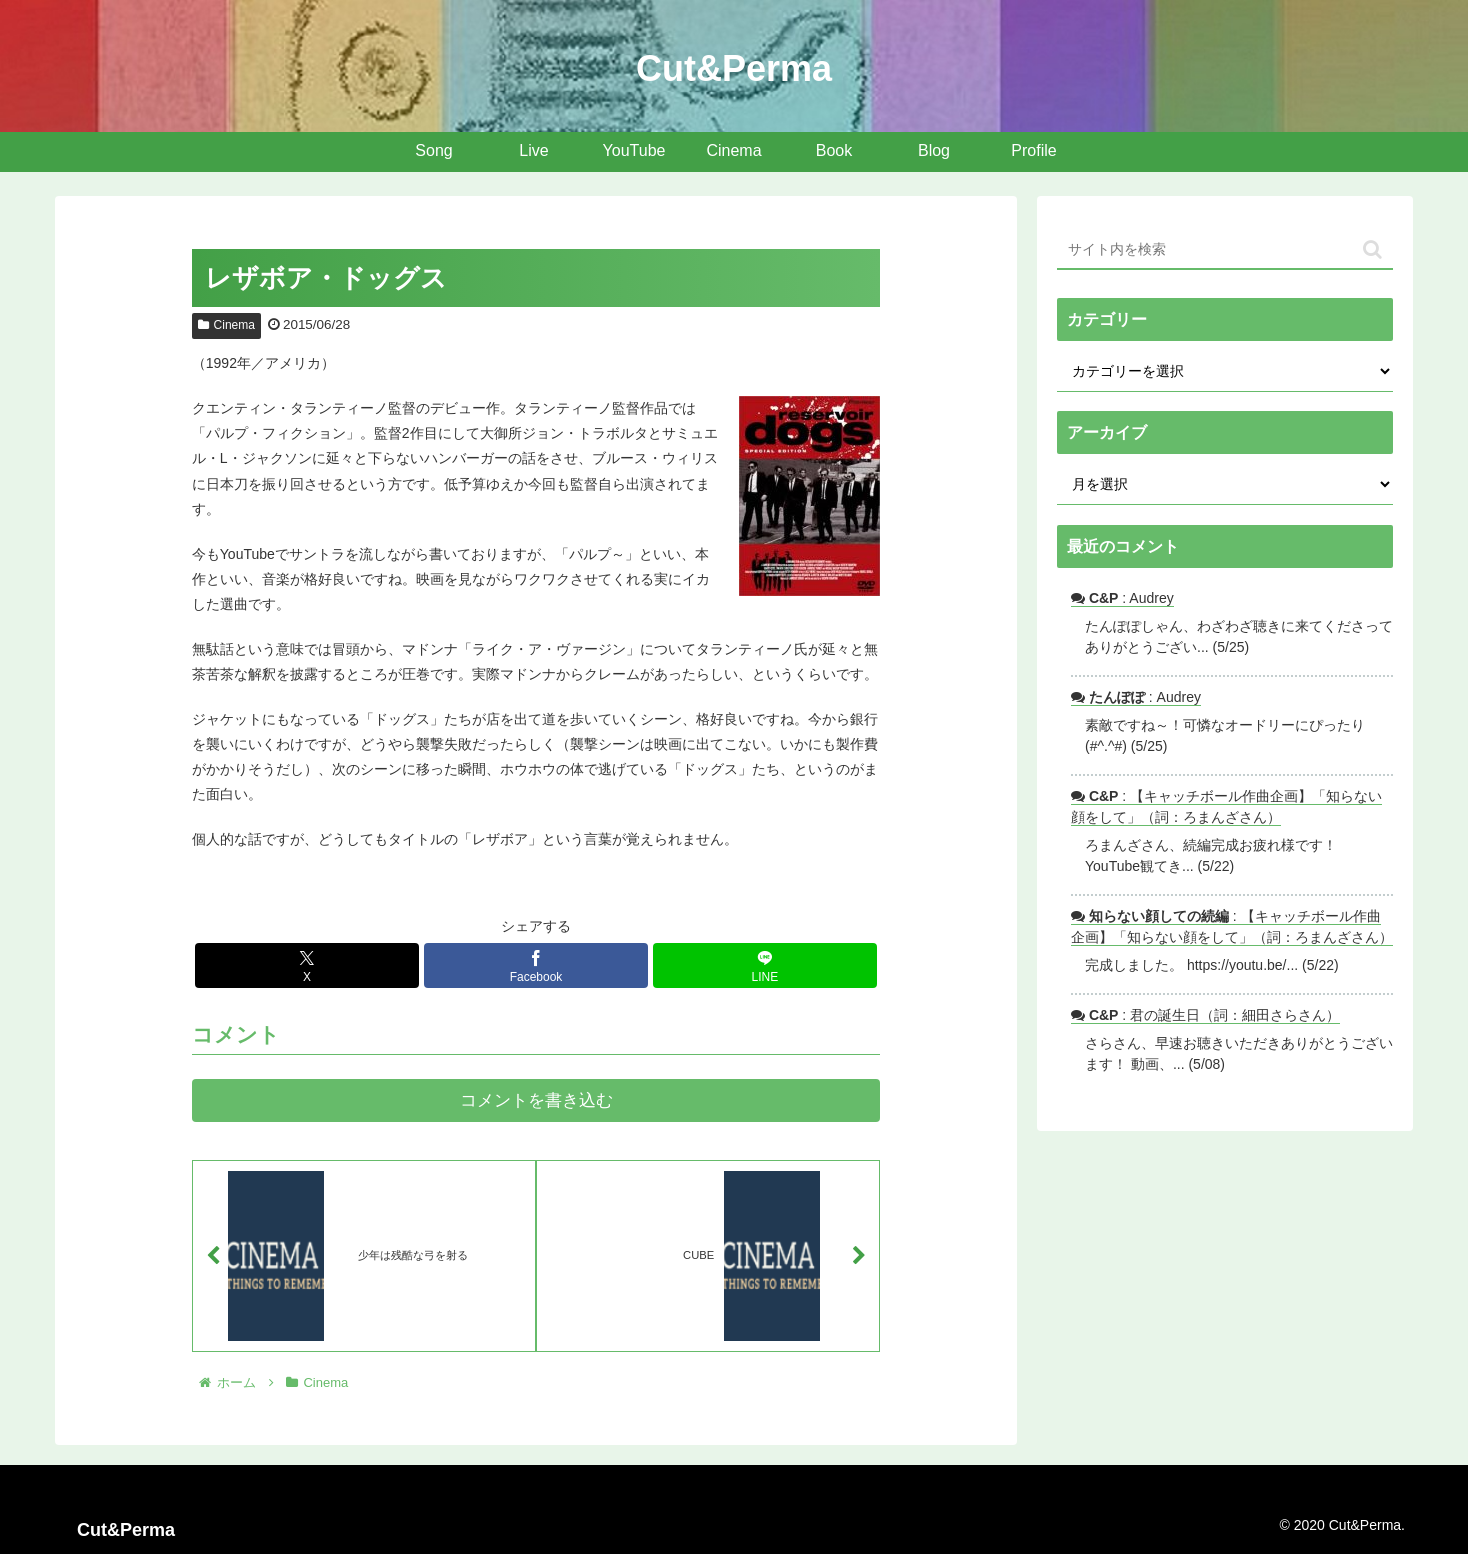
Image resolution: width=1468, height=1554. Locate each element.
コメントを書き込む (536, 1100)
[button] (1372, 249)
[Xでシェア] (307, 965)
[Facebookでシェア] (536, 965)
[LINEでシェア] (765, 965)
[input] (1225, 250)
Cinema (226, 325)
